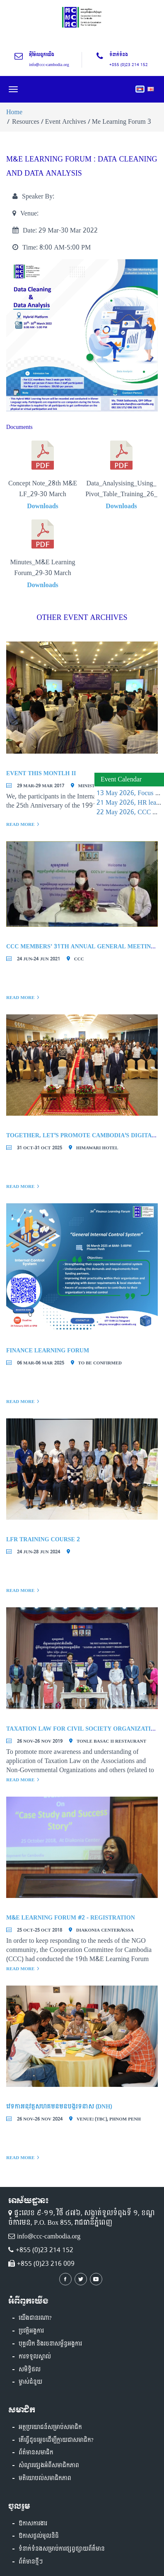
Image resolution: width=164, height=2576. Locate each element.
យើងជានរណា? (35, 2318)
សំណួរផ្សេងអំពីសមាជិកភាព (49, 2466)
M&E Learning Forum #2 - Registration (70, 1917)
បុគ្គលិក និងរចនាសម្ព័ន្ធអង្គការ (50, 2344)
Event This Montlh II (41, 773)
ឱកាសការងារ (33, 2524)
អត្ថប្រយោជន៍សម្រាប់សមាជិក (50, 2427)
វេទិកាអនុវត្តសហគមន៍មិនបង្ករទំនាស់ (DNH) (59, 2106)
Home (14, 112)
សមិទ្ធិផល (30, 2370)
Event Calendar (121, 779)
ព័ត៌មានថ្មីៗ (31, 2562)
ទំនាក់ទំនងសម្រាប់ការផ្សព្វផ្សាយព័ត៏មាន (62, 2549)
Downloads (42, 506)
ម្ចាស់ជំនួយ (30, 2382)
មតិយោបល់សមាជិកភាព (45, 2478)
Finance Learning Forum (47, 1350)
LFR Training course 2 (43, 1539)
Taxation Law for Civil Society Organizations (84, 1729)
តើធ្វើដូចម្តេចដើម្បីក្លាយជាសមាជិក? (56, 2440)
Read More (20, 824)
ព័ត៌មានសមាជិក (36, 2453)
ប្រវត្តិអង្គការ (31, 2331)
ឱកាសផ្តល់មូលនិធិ (39, 2536)
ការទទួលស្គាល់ (35, 2357)
